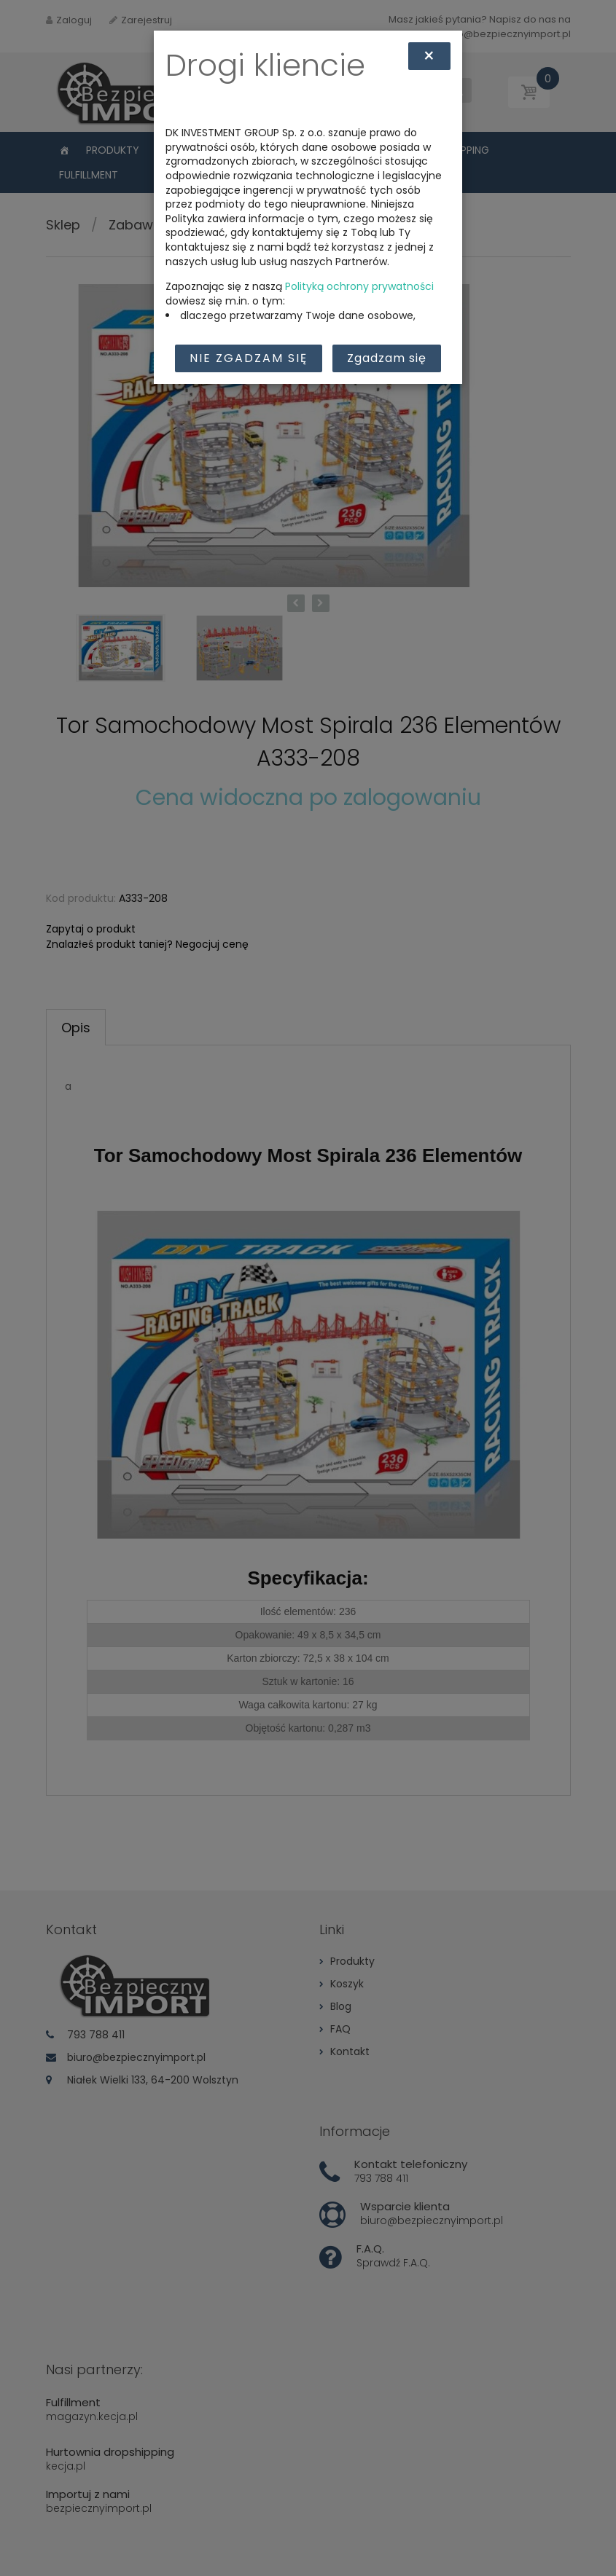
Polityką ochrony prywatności (359, 286)
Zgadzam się (386, 358)
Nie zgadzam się (249, 358)
